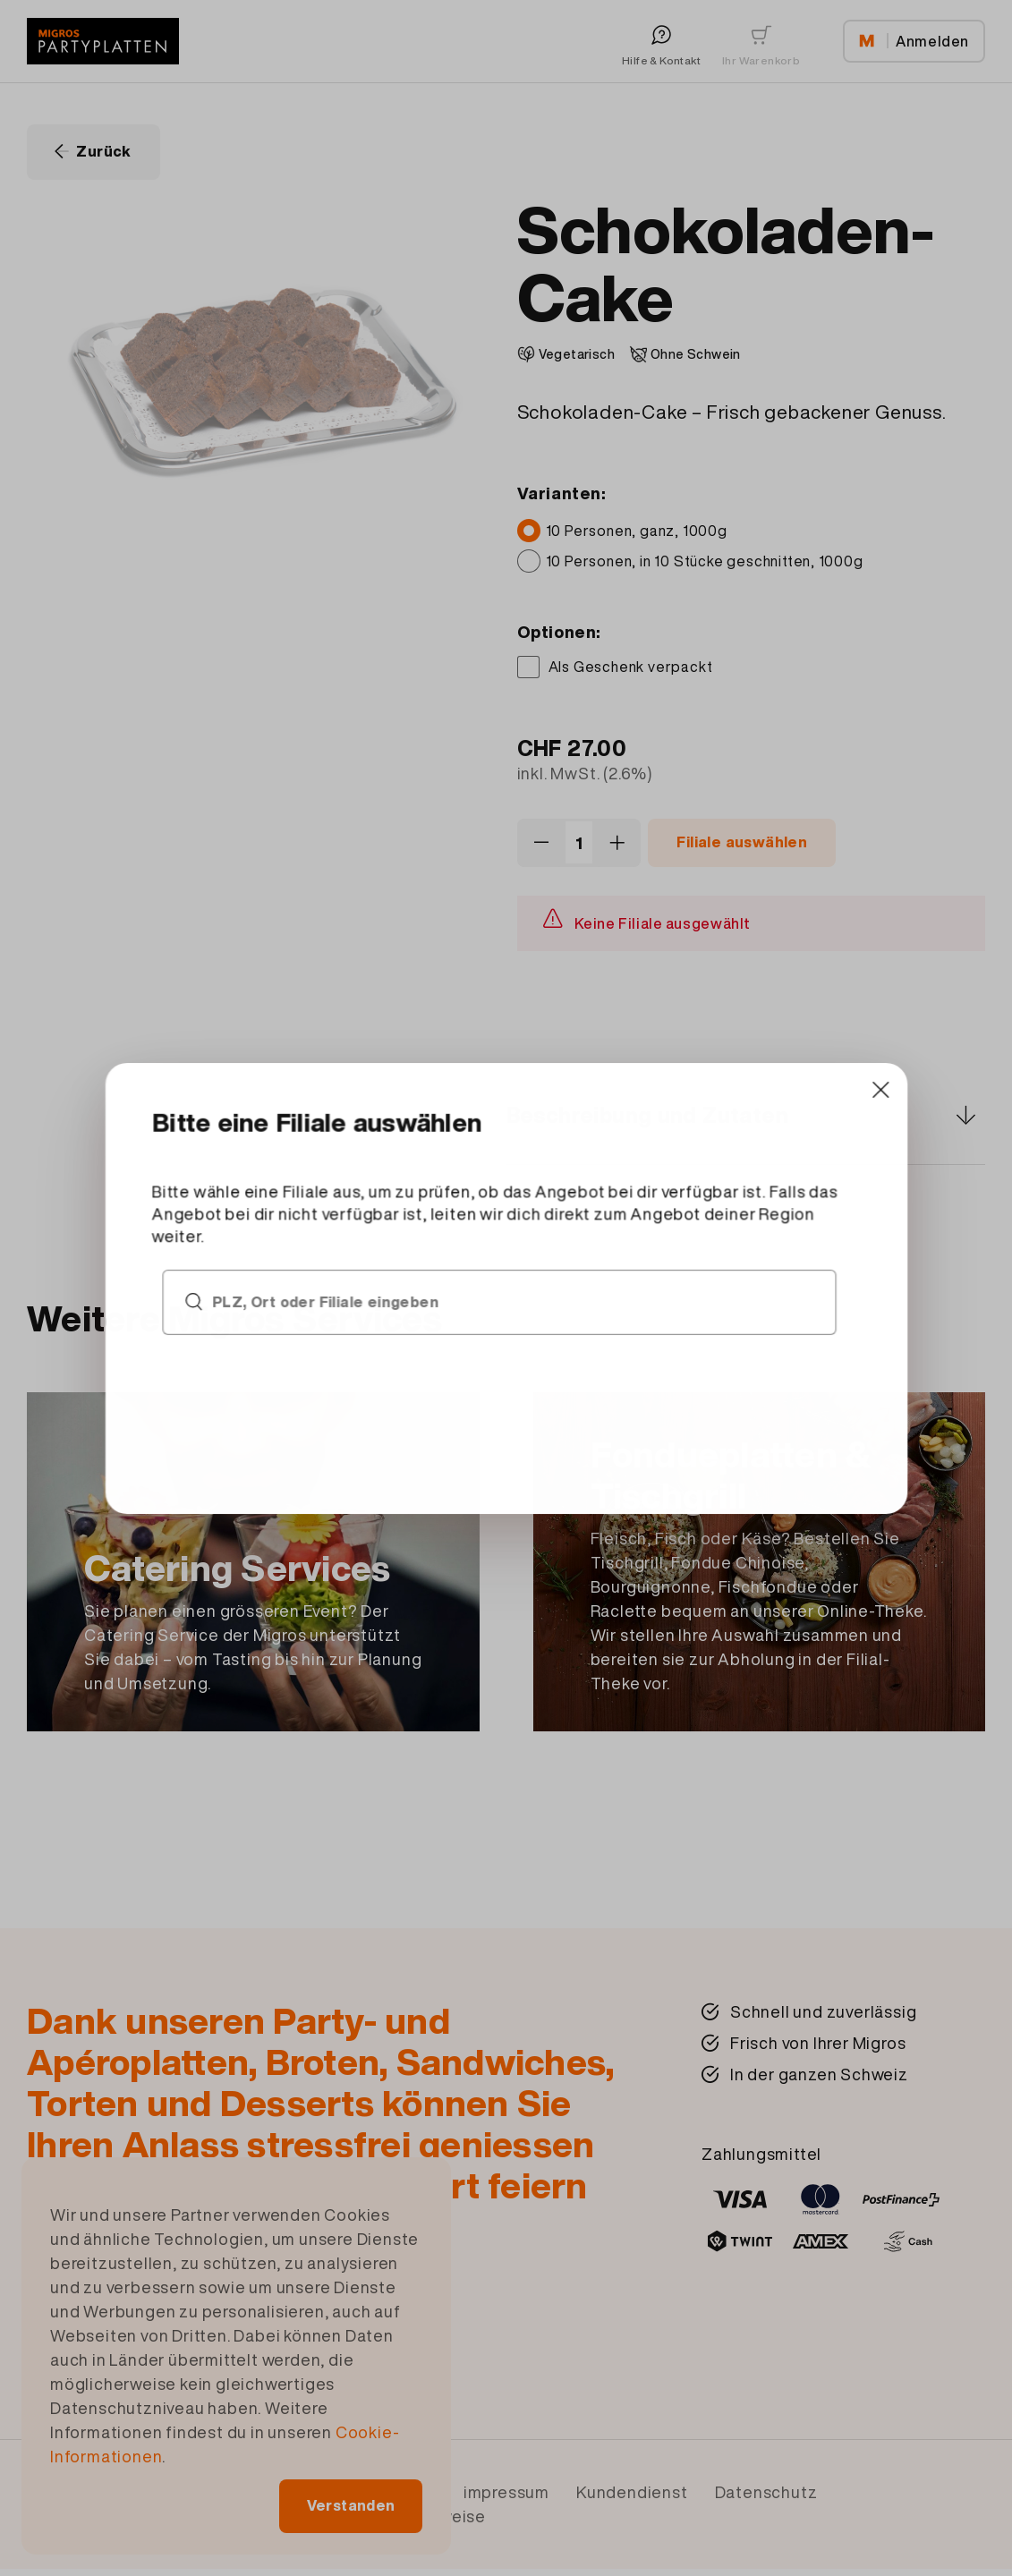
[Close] (697, 1186)
